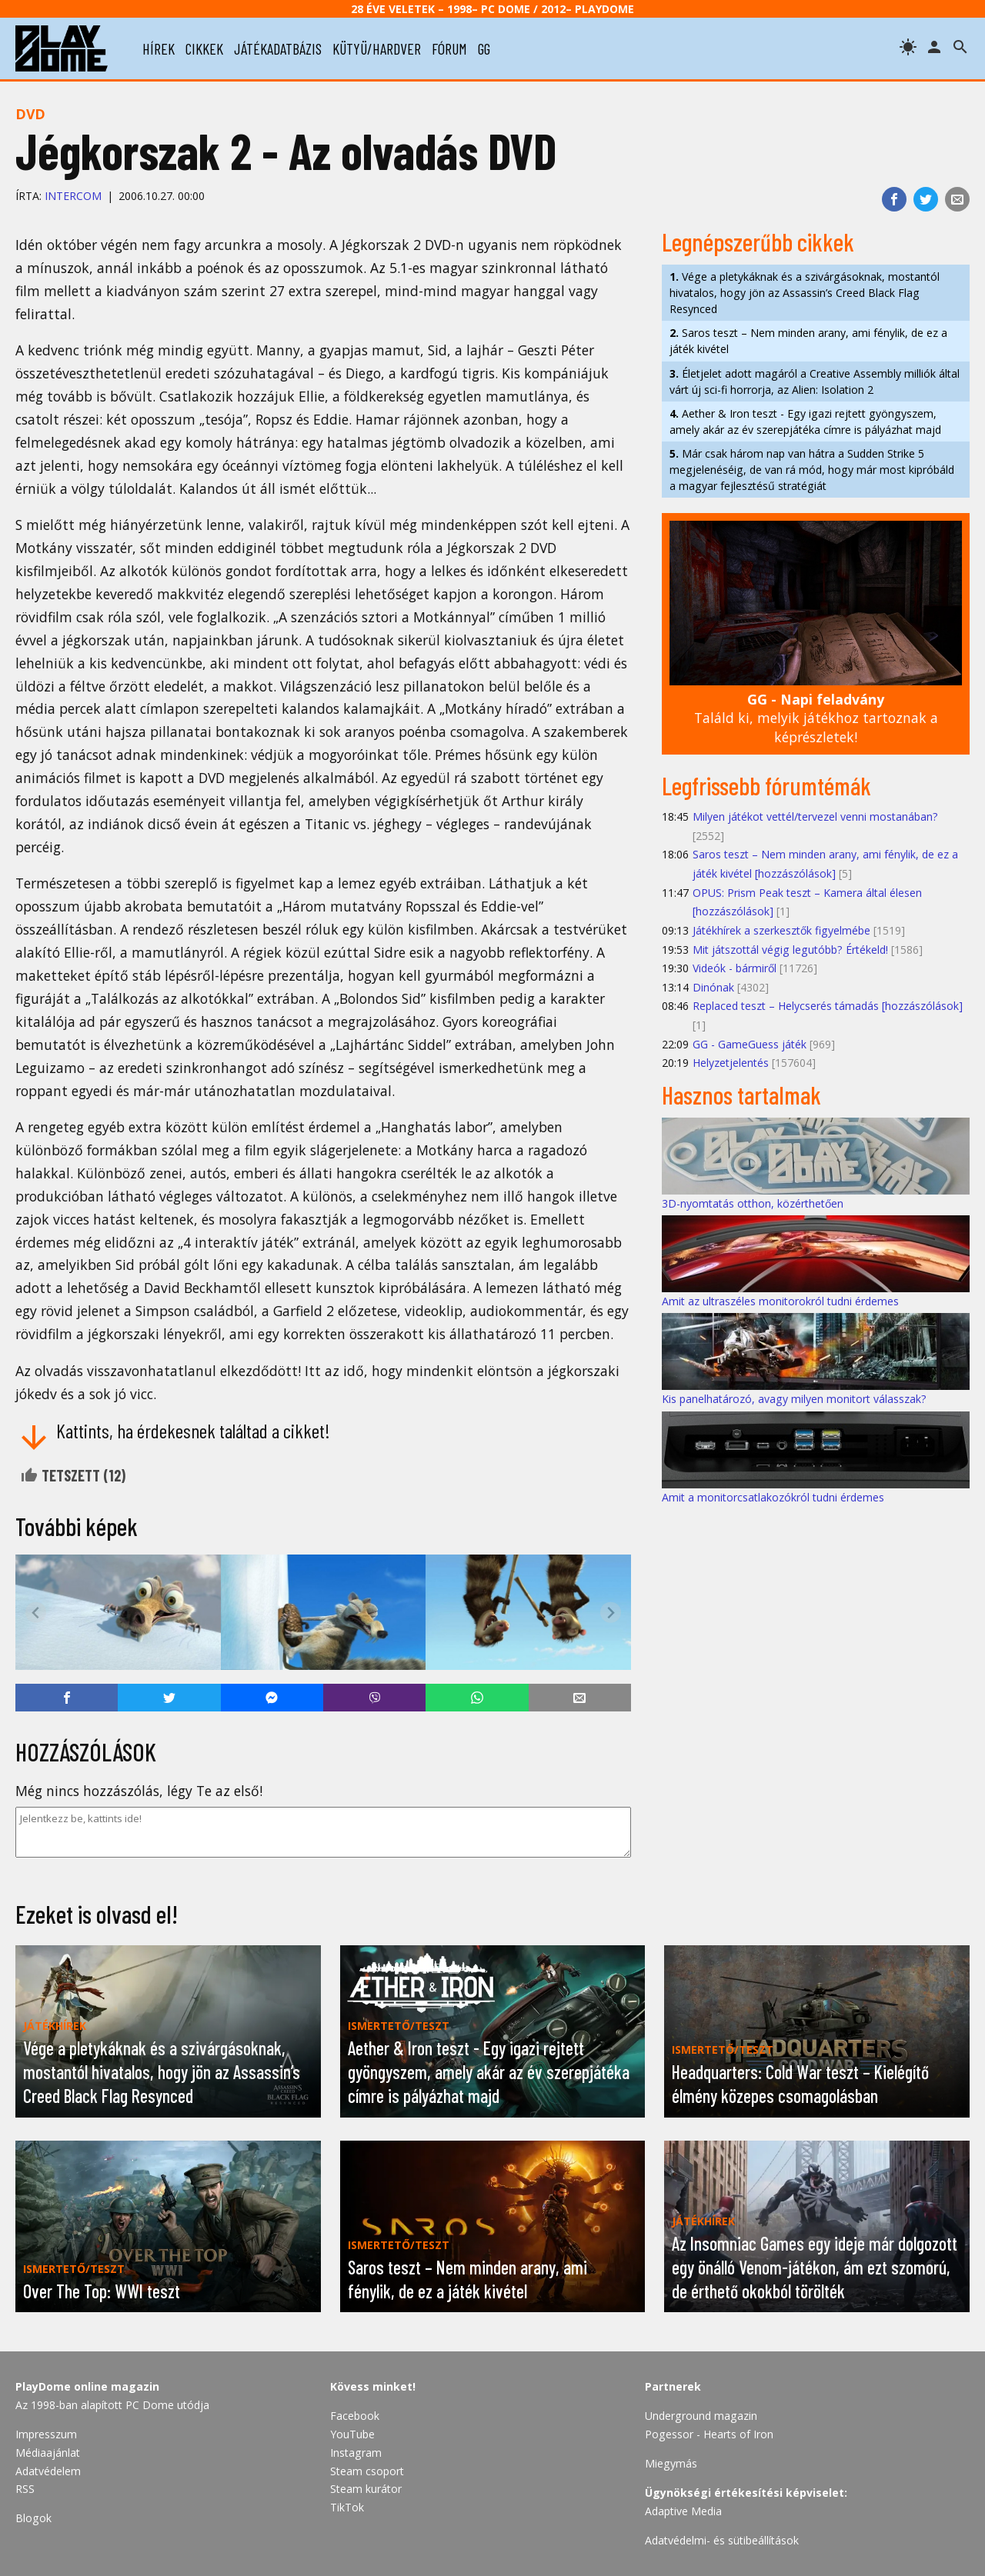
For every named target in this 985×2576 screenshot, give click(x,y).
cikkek (204, 48)
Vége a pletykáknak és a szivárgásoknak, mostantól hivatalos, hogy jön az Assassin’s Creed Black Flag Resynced (804, 292)
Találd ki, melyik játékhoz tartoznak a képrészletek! (816, 718)
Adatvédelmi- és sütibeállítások (722, 2540)
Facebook (354, 2415)
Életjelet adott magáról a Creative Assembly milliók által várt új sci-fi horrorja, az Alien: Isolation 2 (814, 381)
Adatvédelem (48, 2471)
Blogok (33, 2518)
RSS (25, 2488)
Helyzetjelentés (731, 1062)
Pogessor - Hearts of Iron (709, 2434)
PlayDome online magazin (87, 2386)
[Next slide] (610, 1612)
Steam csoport (367, 2471)
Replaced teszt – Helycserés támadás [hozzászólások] (828, 1005)
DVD (30, 114)
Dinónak (713, 987)
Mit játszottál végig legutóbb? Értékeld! (790, 949)
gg (484, 48)
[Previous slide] (35, 1612)
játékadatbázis (278, 48)
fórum (449, 48)
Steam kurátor (366, 2488)
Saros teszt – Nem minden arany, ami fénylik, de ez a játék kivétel (808, 340)
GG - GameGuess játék (749, 1044)
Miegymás (671, 2463)
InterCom (73, 195)
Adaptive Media (683, 2511)
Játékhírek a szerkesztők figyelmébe (781, 930)
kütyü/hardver (376, 48)
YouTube (352, 2434)
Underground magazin (701, 2415)
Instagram (356, 2452)
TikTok (347, 2507)
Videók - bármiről (734, 968)
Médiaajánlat (47, 2452)
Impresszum (46, 2434)
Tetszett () (72, 1475)
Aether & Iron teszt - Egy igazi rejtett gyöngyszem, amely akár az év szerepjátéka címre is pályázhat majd (805, 421)
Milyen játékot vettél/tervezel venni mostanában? (815, 816)
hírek (158, 48)
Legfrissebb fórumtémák (766, 785)
